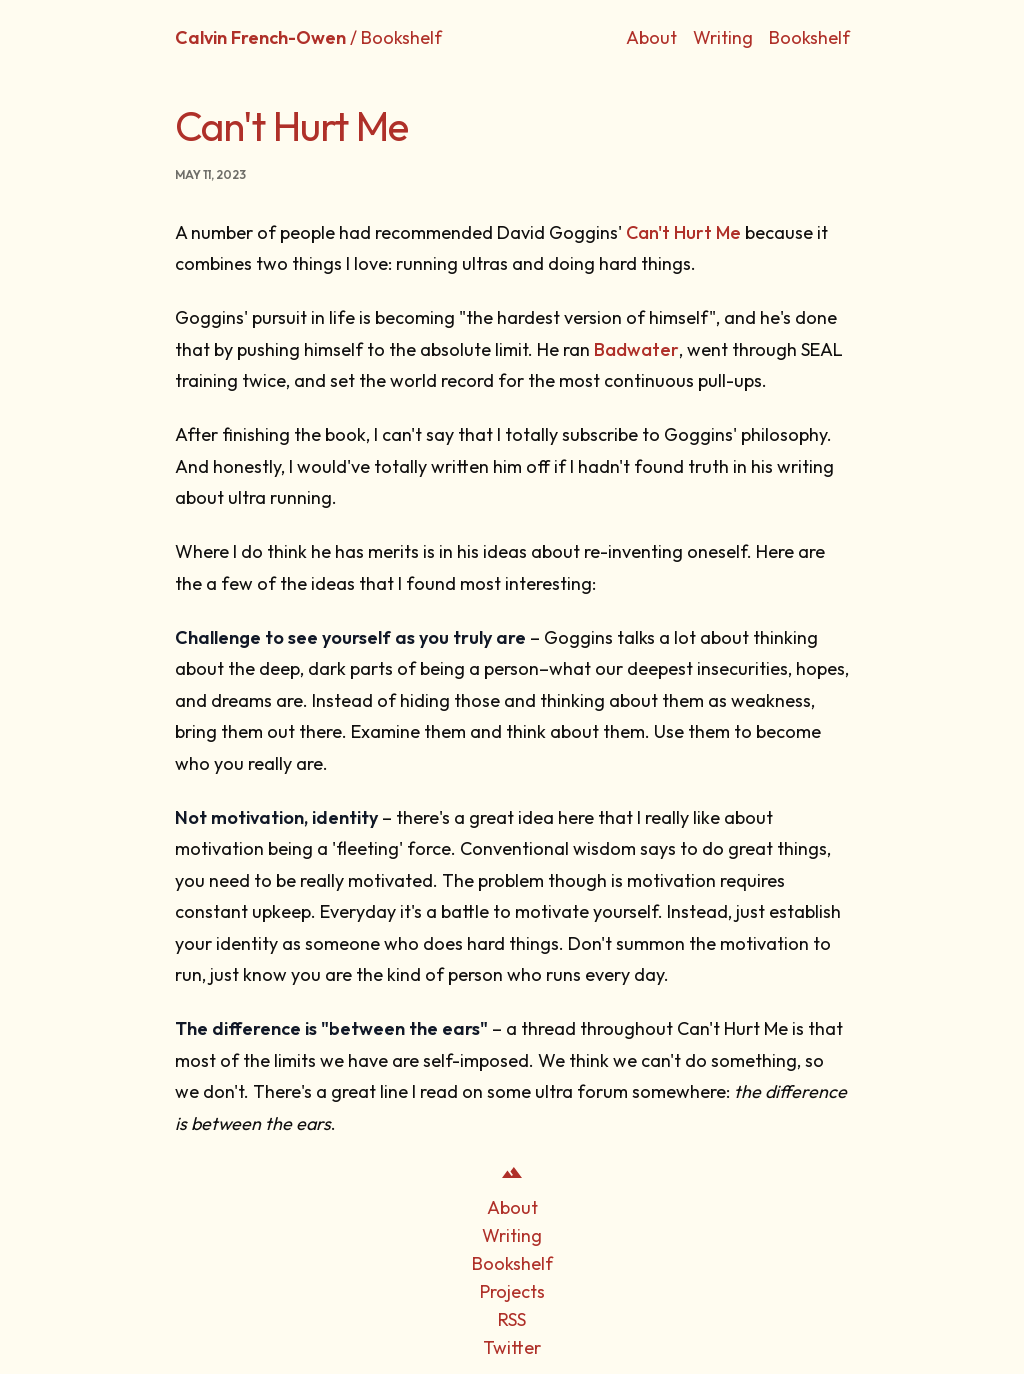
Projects (512, 1291)
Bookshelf (809, 37)
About (651, 37)
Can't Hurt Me (683, 232)
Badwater (636, 349)
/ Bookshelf (396, 37)
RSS (512, 1319)
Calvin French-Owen (260, 37)
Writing (723, 37)
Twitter (512, 1347)
